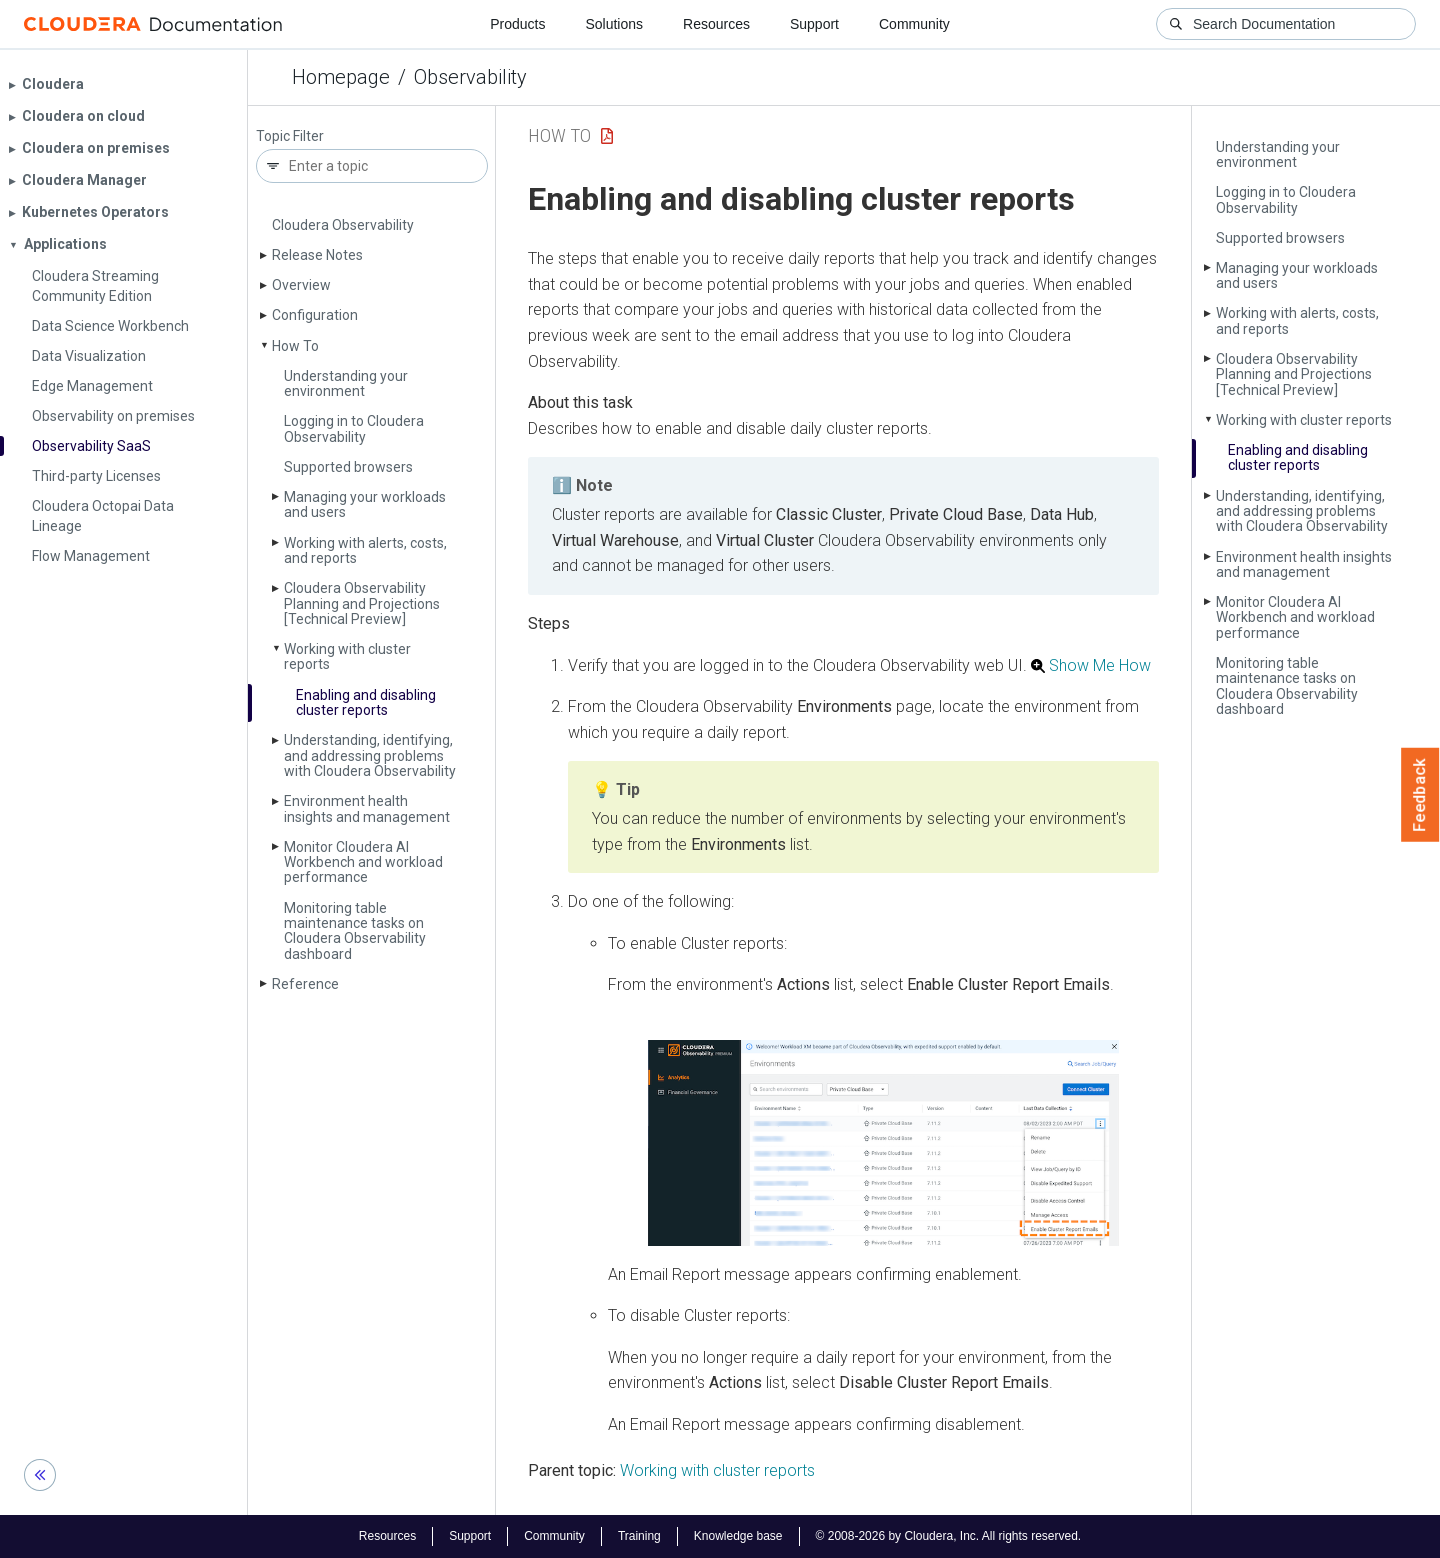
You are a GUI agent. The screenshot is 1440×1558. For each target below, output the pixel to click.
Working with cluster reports (347, 656)
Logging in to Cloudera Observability (354, 428)
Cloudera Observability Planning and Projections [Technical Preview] (362, 603)
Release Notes (317, 255)
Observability (470, 77)
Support (814, 24)
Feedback (1420, 795)
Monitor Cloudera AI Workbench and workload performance (363, 862)
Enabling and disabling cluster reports (366, 702)
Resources (716, 24)
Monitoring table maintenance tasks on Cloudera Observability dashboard (355, 931)
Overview (301, 285)
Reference (305, 984)
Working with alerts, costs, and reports (365, 550)
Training (639, 1536)
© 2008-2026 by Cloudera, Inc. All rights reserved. (949, 1536)
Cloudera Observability (343, 225)
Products (517, 24)
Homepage (341, 77)
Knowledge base (738, 1536)
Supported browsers (348, 467)
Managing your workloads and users (365, 504)
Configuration (315, 315)
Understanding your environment (346, 383)
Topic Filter (290, 136)
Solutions (614, 24)
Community (914, 24)
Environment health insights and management (367, 808)
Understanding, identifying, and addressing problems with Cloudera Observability (370, 755)
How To (295, 346)
